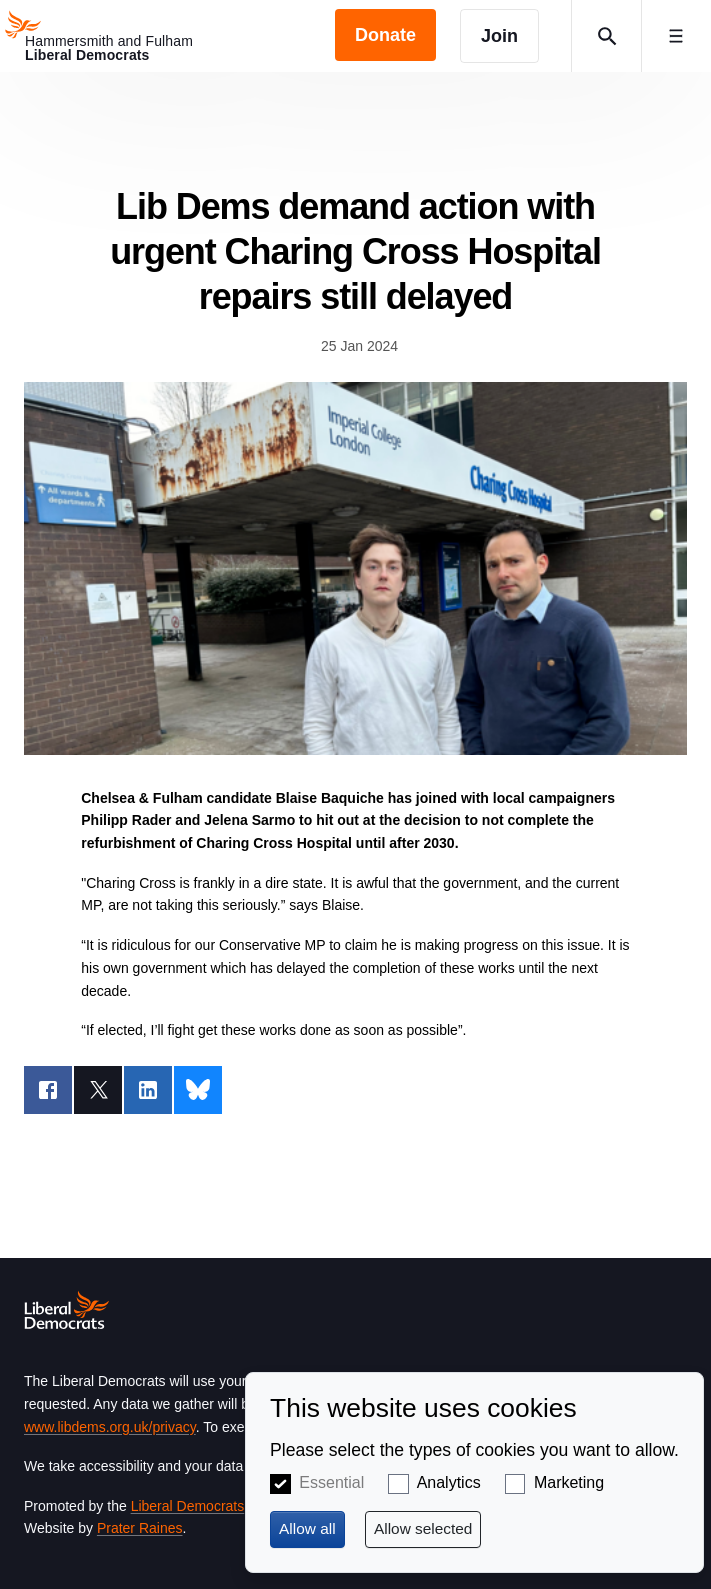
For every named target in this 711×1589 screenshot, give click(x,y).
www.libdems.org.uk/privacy (110, 1427)
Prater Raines (140, 1528)
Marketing (569, 1482)
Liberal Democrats (188, 1506)
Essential (331, 1482)
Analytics (449, 1482)
